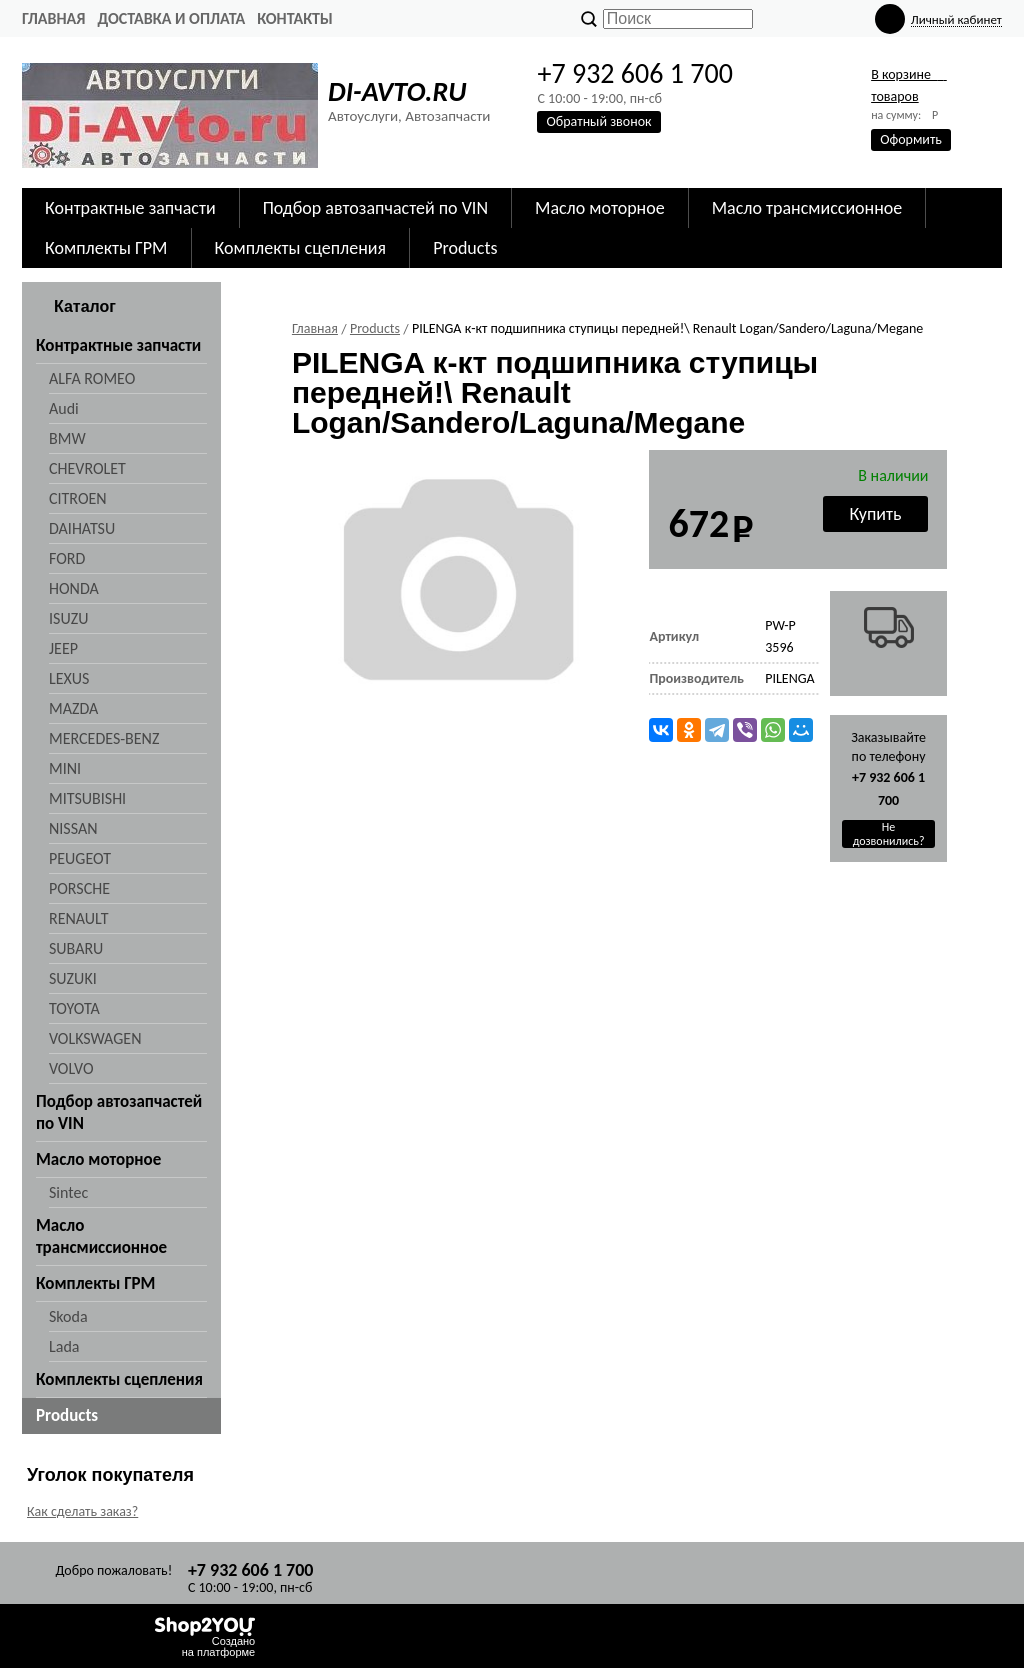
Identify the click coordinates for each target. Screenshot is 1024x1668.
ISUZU (68, 618)
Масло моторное (600, 208)
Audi (64, 408)
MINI (65, 768)
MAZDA (73, 708)
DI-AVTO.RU (397, 91)
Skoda (68, 1316)
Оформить (911, 139)
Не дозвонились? (889, 834)
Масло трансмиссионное (807, 208)
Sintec (68, 1192)
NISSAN (73, 828)
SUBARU (76, 948)
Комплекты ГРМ (106, 248)
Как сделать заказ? (82, 1511)
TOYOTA (74, 1008)
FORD (67, 558)
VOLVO (71, 1068)
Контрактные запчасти (130, 208)
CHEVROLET (87, 468)
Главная (53, 18)
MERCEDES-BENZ (104, 738)
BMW (67, 438)
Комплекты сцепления (301, 248)
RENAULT (78, 918)
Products (465, 248)
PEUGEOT (80, 858)
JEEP (63, 648)
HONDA (74, 588)
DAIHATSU (82, 528)
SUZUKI (73, 978)
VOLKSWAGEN (95, 1038)
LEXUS (69, 678)
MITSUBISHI (87, 798)
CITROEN (78, 498)
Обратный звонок (598, 121)
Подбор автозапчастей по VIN (375, 208)
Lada (64, 1346)
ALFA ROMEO (92, 378)
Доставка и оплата (171, 18)
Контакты (295, 18)
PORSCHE (79, 888)
